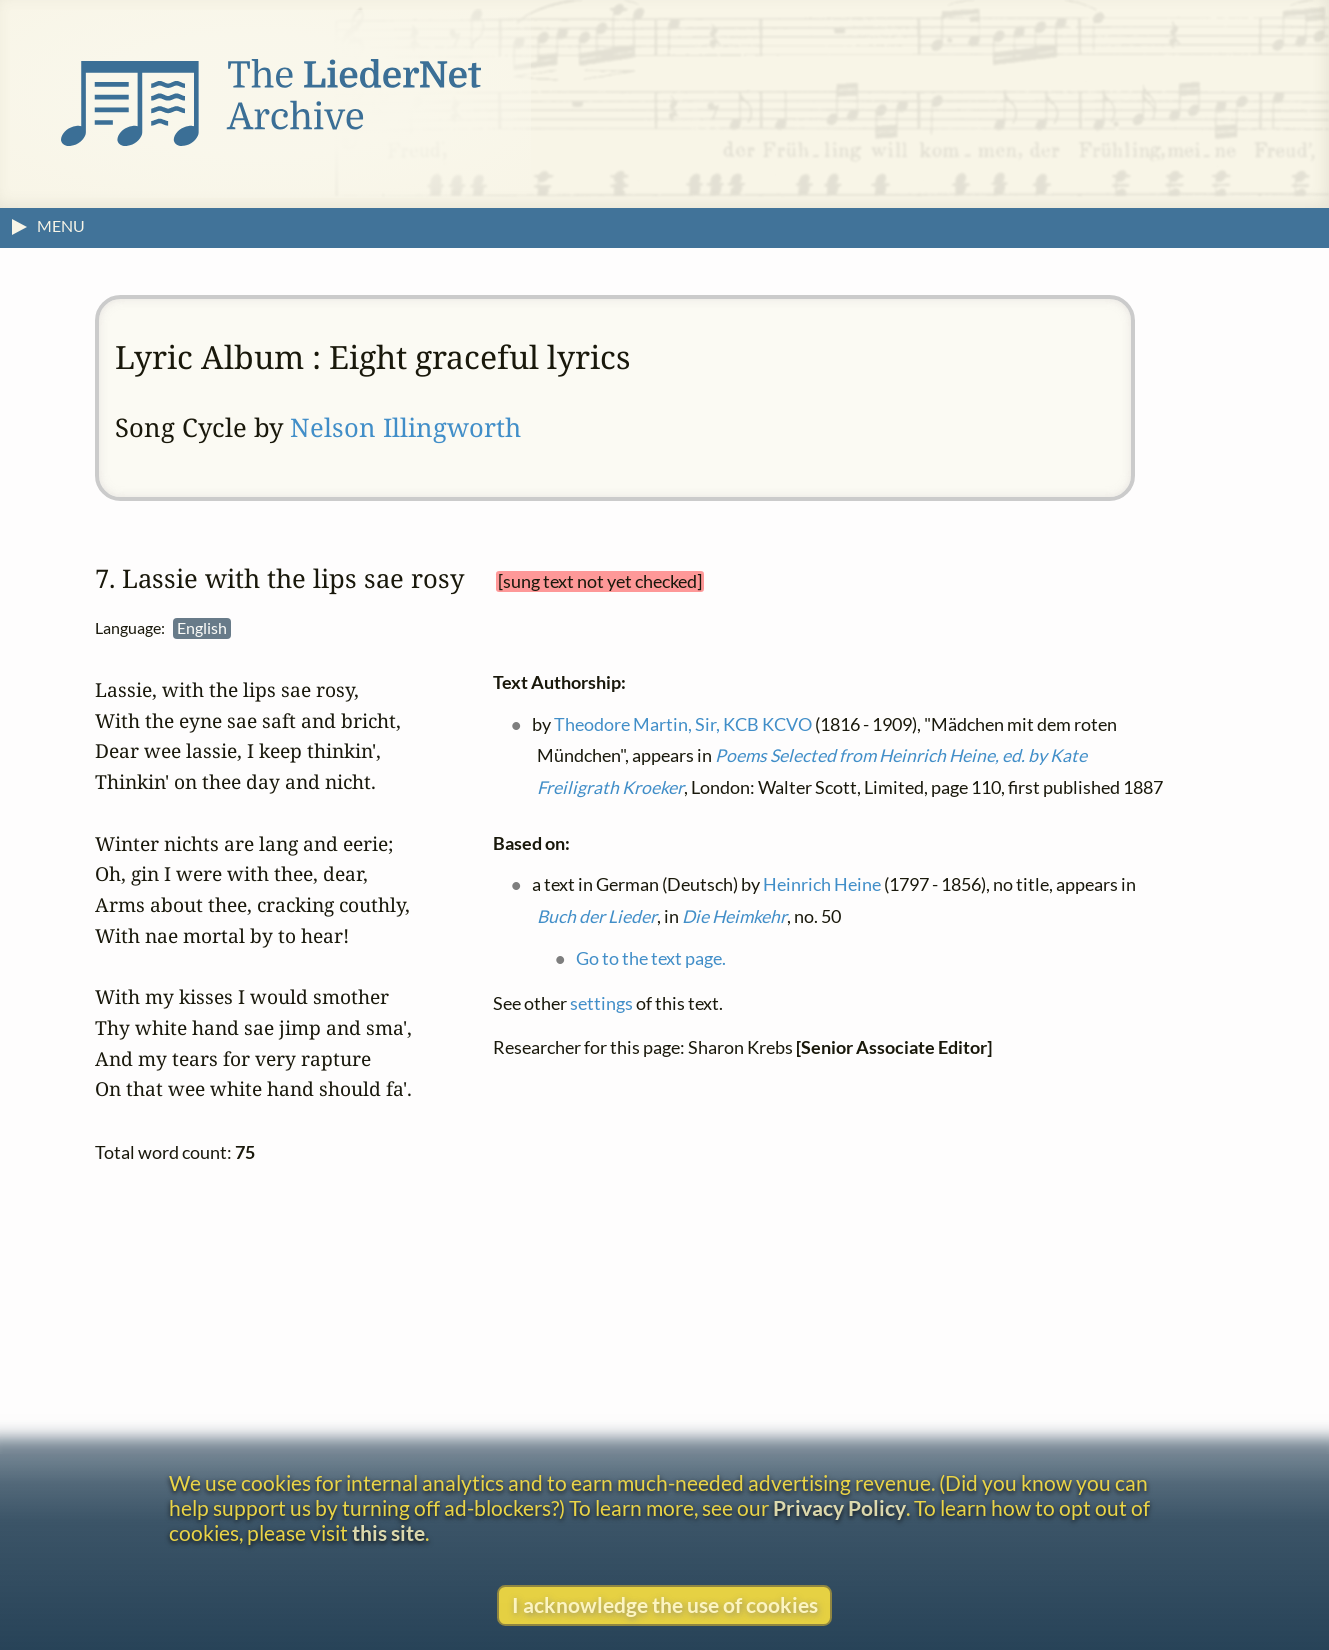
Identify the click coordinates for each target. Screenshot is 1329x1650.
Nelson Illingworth (405, 427)
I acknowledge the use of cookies (665, 1604)
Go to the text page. (652, 957)
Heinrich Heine (823, 884)
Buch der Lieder (597, 916)
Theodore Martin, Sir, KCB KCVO (684, 723)
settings (601, 1002)
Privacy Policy (839, 1507)
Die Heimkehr (734, 916)
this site (388, 1532)
